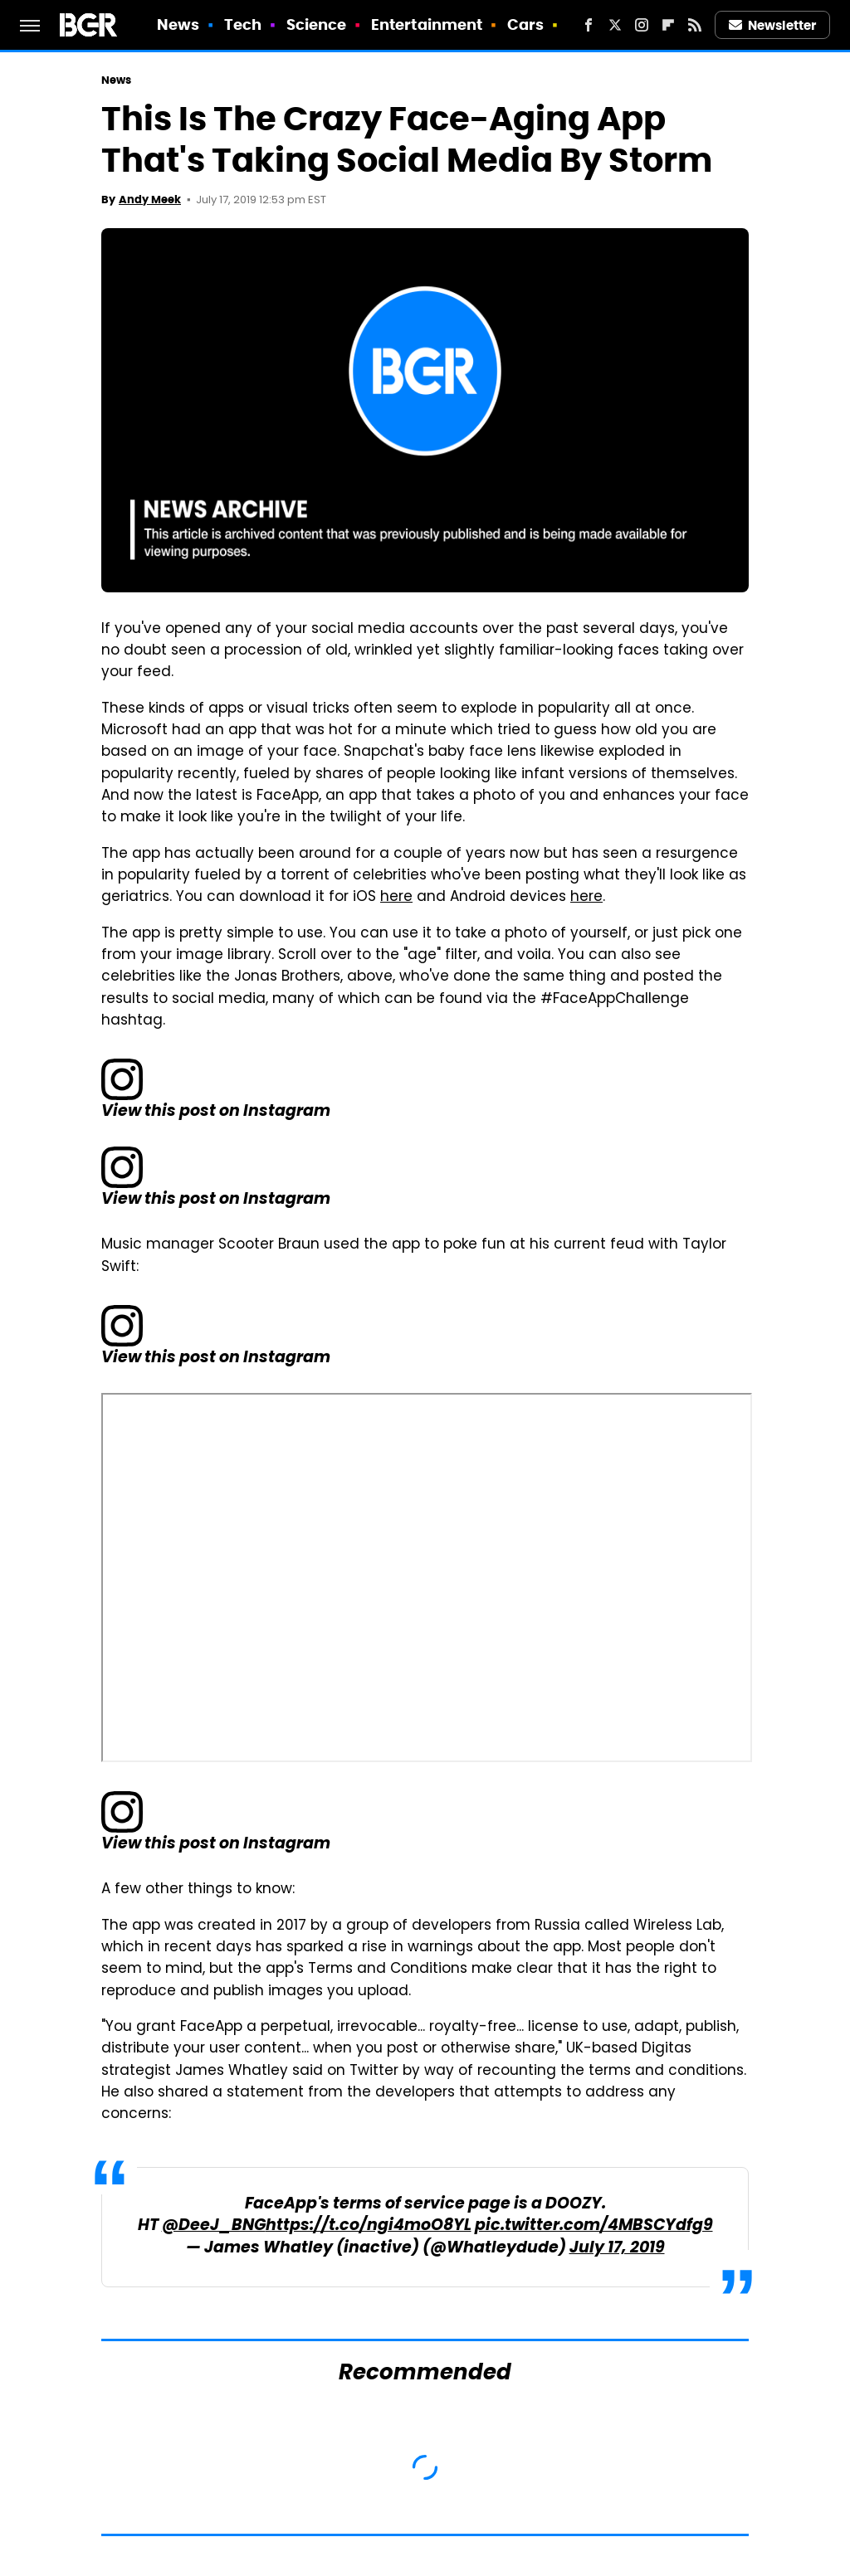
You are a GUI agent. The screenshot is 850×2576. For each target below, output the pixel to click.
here (396, 897)
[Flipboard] (668, 25)
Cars (525, 24)
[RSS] (694, 25)
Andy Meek (150, 199)
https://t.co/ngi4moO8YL (368, 2226)
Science (316, 24)
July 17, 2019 (617, 2248)
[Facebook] (588, 25)
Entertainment (426, 24)
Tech (242, 24)
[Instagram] (641, 25)
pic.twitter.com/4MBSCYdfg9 (594, 2226)
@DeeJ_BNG (214, 2226)
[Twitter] (615, 25)
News (178, 24)
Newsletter (773, 25)
